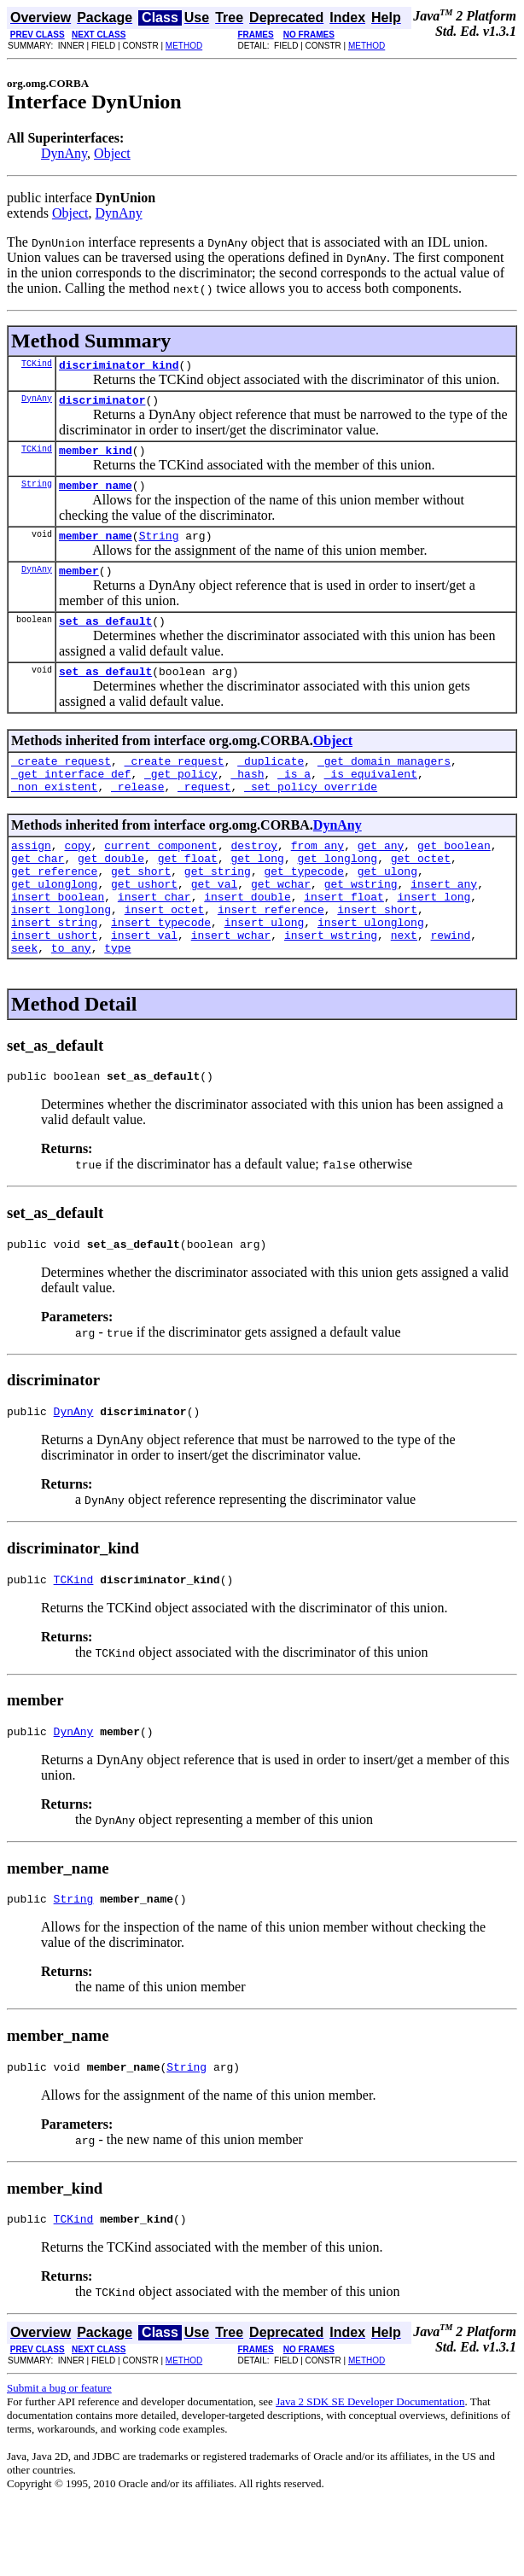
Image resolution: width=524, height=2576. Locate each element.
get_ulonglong (54, 922)
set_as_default (105, 638)
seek (24, 998)
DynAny (64, 153)
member (79, 585)
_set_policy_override (310, 814)
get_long (256, 891)
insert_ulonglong (370, 968)
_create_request (61, 783)
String (36, 493)
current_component (161, 875)
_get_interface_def (71, 799)
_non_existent (54, 814)
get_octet (421, 891)
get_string (217, 906)
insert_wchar (231, 983)
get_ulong (387, 906)
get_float (188, 891)
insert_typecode (161, 968)
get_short (141, 906)
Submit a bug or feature (59, 2459)
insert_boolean (57, 937)
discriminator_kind (118, 367)
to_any (71, 998)
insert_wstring (330, 983)
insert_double (247, 937)
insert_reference (271, 952)
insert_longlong (61, 952)
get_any (381, 875)
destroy (253, 875)
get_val (214, 922)
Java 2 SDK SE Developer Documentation (370, 2473)
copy (77, 875)
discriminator (102, 404)
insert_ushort (54, 983)
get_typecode (304, 906)
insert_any (443, 922)
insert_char (154, 937)
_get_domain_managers (384, 783)
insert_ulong (264, 968)
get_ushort (144, 922)
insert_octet (165, 952)
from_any (317, 875)
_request (204, 814)
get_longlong (337, 891)
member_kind (95, 457)
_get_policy (181, 799)
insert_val (144, 983)
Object (112, 153)
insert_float (344, 937)
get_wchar (281, 922)
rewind (450, 983)
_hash (247, 799)
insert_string (54, 968)
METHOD (184, 45)
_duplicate (270, 783)
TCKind (36, 365)
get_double (111, 891)
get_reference (54, 906)
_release (137, 814)
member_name (95, 495)
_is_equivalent (370, 799)
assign (31, 875)
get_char (37, 891)
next (404, 983)
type (117, 998)
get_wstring (361, 922)
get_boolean (454, 875)
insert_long (433, 937)
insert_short (377, 952)
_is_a (294, 799)
